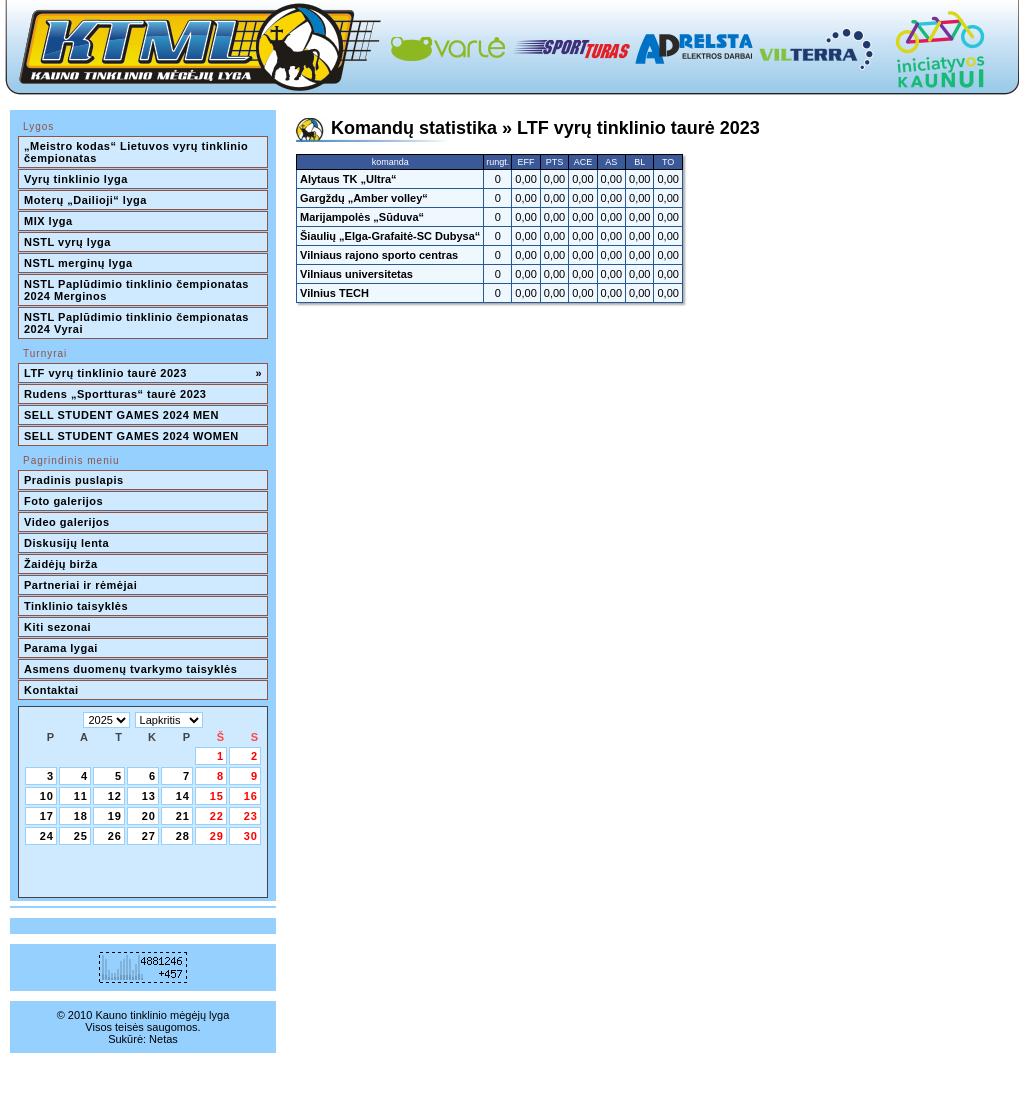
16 (251, 796)
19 (115, 816)
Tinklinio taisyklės (76, 606)
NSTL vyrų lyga (67, 242)
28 (183, 836)
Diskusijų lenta (66, 543)
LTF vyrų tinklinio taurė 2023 (143, 373)
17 (47, 816)
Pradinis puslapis (74, 480)
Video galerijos (67, 522)
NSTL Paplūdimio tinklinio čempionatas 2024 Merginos (138, 290)
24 (47, 836)
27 (149, 836)
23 (251, 816)
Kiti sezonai (57, 627)
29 (217, 836)
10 (47, 796)
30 (251, 836)
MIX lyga (48, 221)
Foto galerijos (63, 501)
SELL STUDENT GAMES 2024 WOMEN (131, 436)
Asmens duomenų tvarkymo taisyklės (130, 669)
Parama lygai (61, 648)
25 (81, 836)
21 (183, 816)
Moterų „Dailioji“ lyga (85, 200)
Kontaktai (51, 690)
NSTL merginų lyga (78, 263)
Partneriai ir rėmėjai (80, 585)
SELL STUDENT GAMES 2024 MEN (121, 415)
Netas (163, 1039)
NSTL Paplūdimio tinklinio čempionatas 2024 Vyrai (138, 323)
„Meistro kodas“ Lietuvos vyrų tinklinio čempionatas (138, 152)
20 (149, 816)
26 (115, 836)
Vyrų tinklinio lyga (76, 179)
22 (217, 816)
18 (81, 816)
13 (149, 796)
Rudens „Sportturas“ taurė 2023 (115, 394)
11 (81, 796)
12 (115, 796)
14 (183, 796)
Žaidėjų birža (61, 564)
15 (217, 796)
